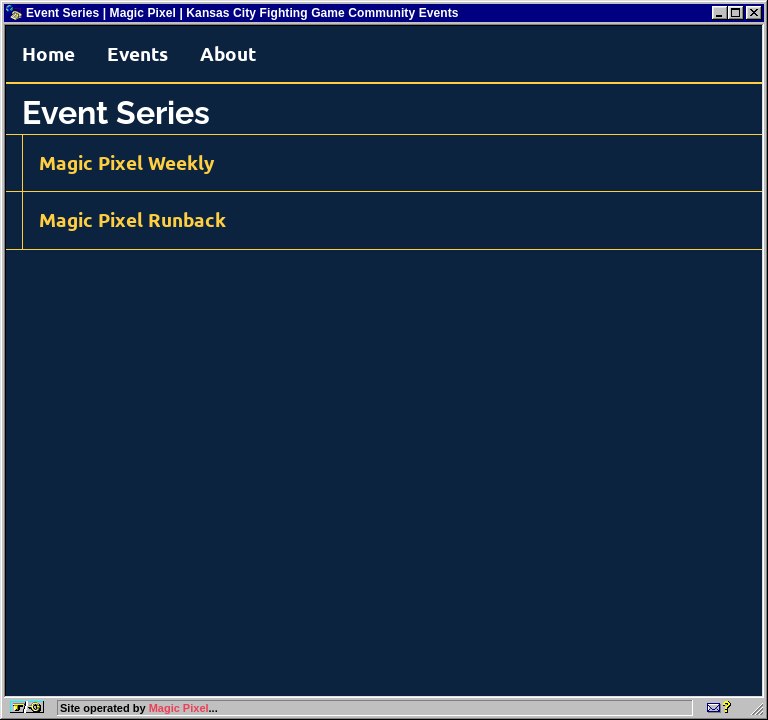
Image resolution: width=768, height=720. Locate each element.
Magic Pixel (179, 708)
